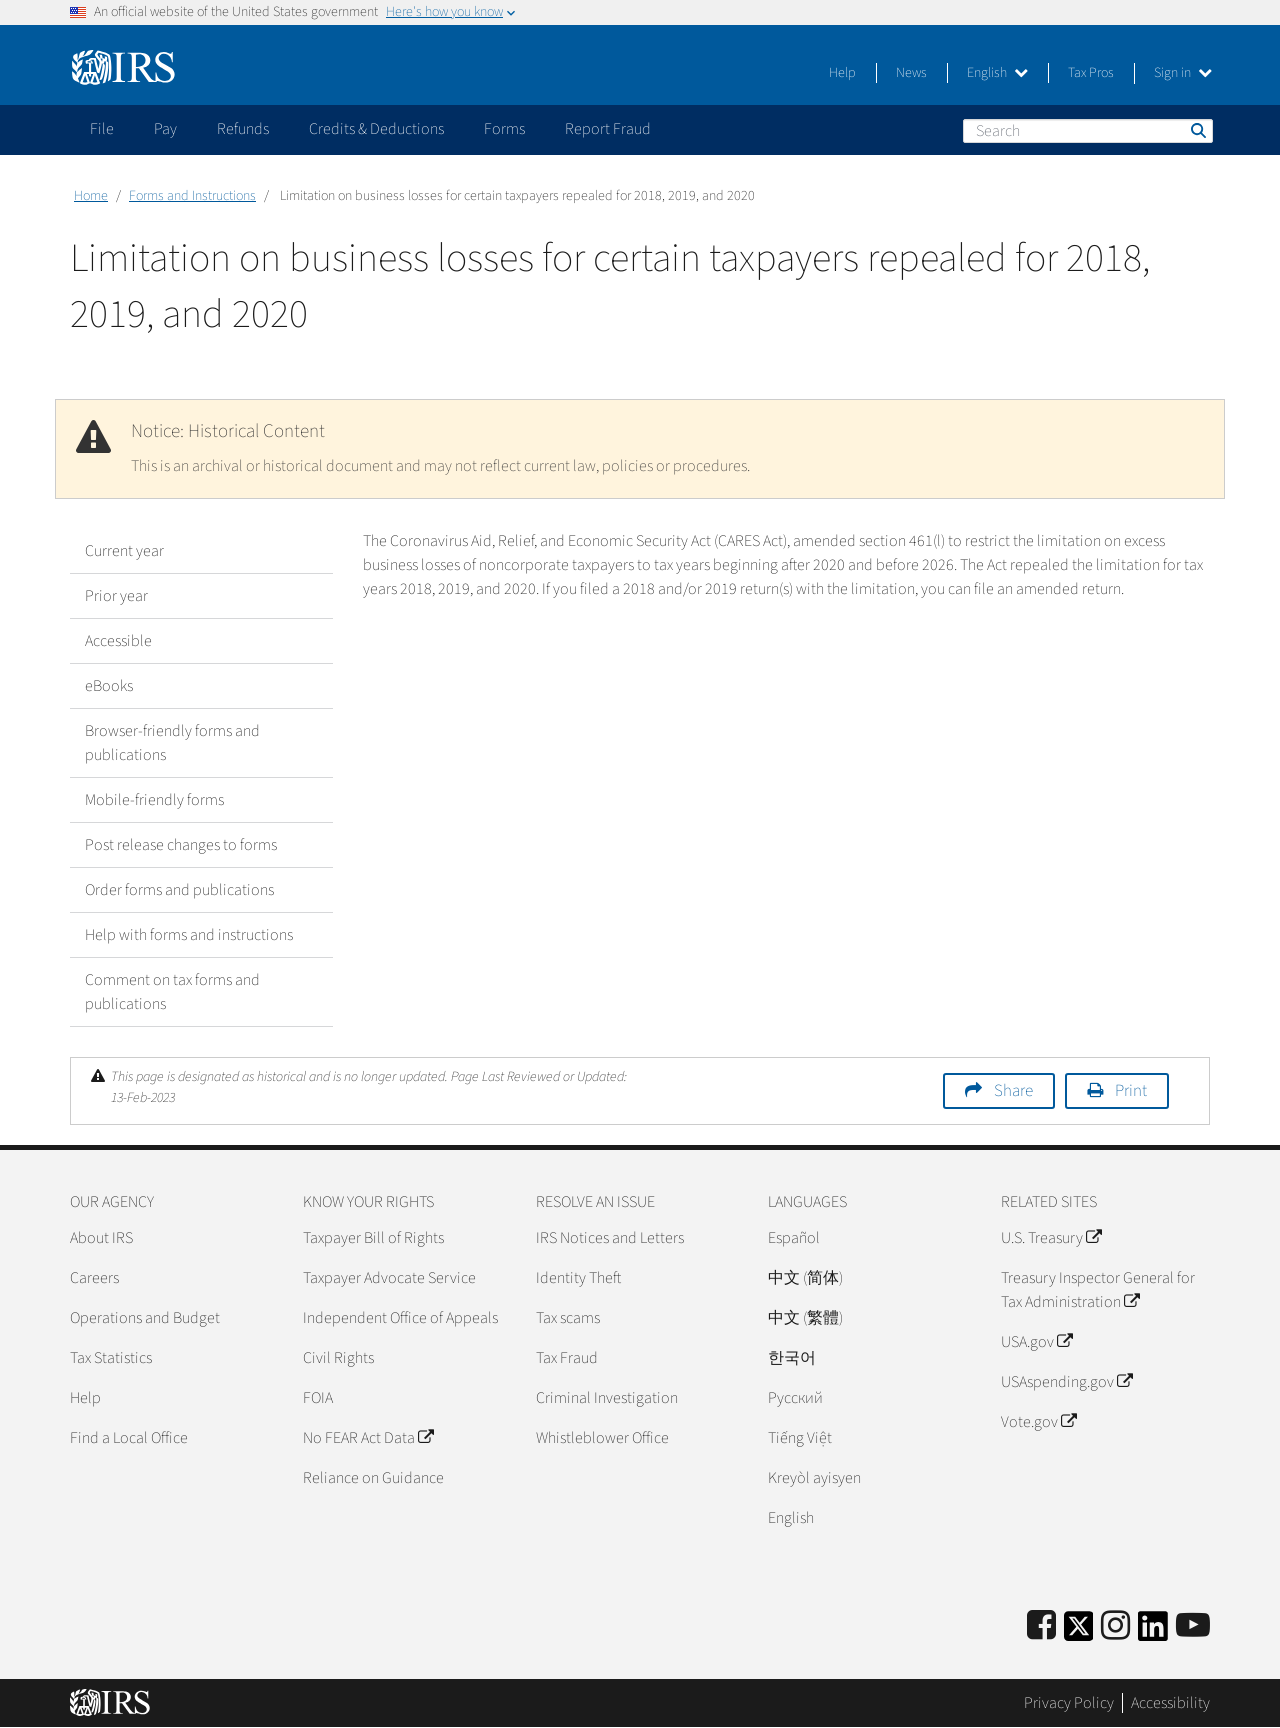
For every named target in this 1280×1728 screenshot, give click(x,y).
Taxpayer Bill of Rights (373, 1238)
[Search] (1088, 131)
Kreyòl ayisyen (814, 1478)
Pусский (795, 1398)
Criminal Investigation (607, 1398)
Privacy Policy (1069, 1703)
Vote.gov (1038, 1422)
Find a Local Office (129, 1438)
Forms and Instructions (192, 196)
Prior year (116, 596)
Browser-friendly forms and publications (172, 743)
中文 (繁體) (805, 1318)
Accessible (118, 641)
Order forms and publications (179, 890)
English (997, 73)
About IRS (101, 1238)
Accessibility (1170, 1703)
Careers (94, 1278)
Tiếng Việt (800, 1438)
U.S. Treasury (1051, 1238)
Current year (124, 551)
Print (1131, 1091)
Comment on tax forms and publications (172, 992)
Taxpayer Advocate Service (389, 1278)
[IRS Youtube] (1193, 1626)
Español (794, 1238)
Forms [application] (504, 129)
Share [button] (1013, 1091)
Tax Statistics (111, 1358)
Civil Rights (338, 1358)
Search (1197, 130)
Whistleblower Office (602, 1438)
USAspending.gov (1066, 1382)
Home (91, 196)
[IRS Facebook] (1041, 1626)
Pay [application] (165, 129)
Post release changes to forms (181, 845)
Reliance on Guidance (373, 1478)
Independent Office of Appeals (400, 1318)
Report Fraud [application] (608, 129)
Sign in (1183, 73)
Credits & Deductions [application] (376, 129)
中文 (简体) (805, 1278)
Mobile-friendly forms (154, 800)
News (911, 73)
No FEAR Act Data (368, 1438)
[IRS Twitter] (1079, 1632)
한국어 (792, 1358)
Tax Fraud (567, 1358)
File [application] (102, 129)
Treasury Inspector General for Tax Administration (1098, 1290)
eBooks (109, 686)
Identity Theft (578, 1278)
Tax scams (568, 1318)
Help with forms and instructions (189, 935)
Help (842, 73)
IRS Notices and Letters (610, 1238)
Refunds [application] (243, 129)
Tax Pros (1091, 73)
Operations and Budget (145, 1318)
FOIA (318, 1398)
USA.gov (1036, 1342)
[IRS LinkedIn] (1153, 1632)
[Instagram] (1115, 1626)
